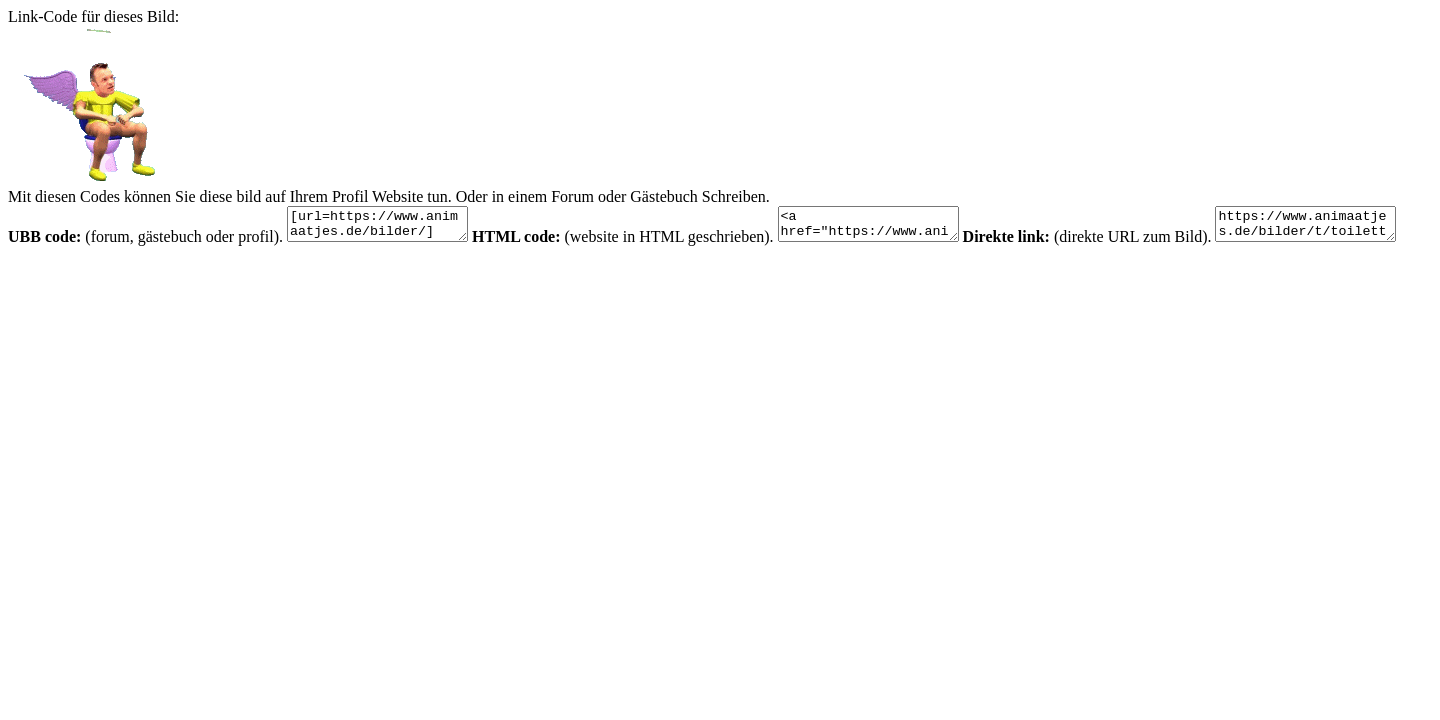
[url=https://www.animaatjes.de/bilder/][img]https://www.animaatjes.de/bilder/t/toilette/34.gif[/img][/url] (387, 227)
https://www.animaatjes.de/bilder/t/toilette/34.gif (108, 273)
